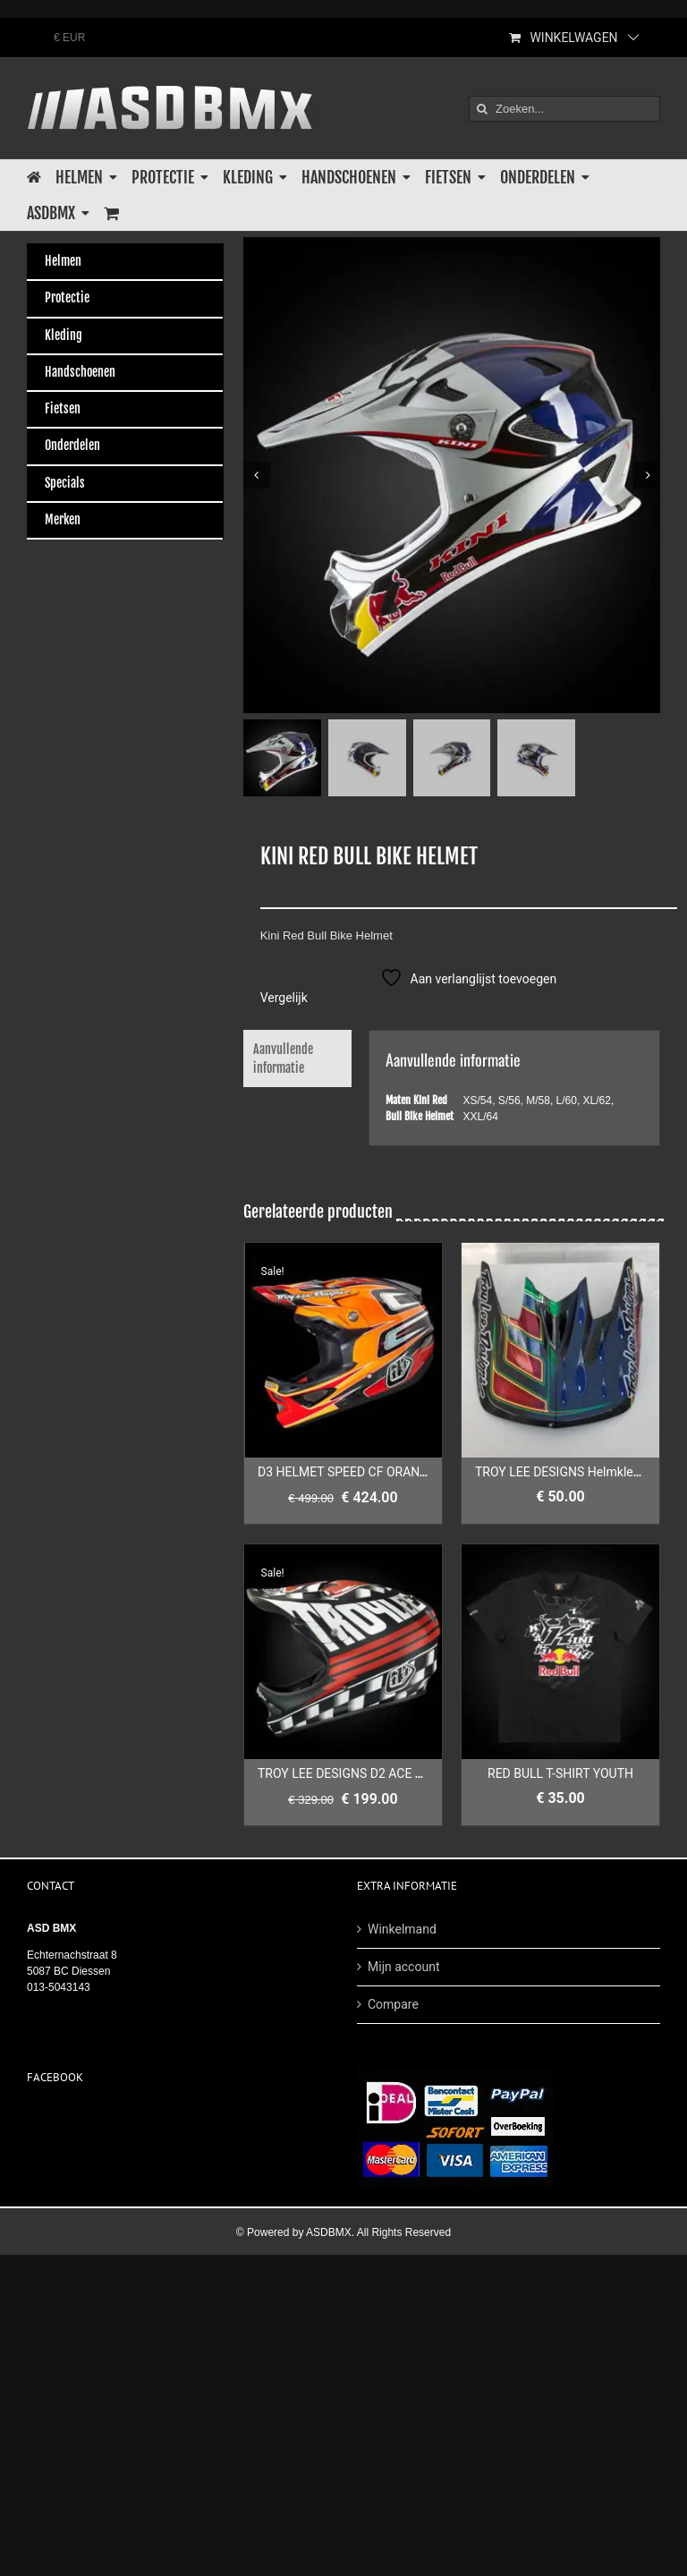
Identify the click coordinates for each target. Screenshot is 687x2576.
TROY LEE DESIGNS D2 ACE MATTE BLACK (377, 1774)
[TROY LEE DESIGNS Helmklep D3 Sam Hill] (560, 1351)
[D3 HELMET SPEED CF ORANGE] (343, 1351)
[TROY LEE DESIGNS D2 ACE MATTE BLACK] (343, 1652)
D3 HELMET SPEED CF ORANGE (347, 1473)
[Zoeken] (482, 109)
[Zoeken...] (564, 109)
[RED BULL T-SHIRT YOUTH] (560, 1652)
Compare (393, 2004)
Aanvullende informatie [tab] (283, 1059)
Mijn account (403, 1967)
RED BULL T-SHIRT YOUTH (560, 1774)
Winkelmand (402, 1929)
